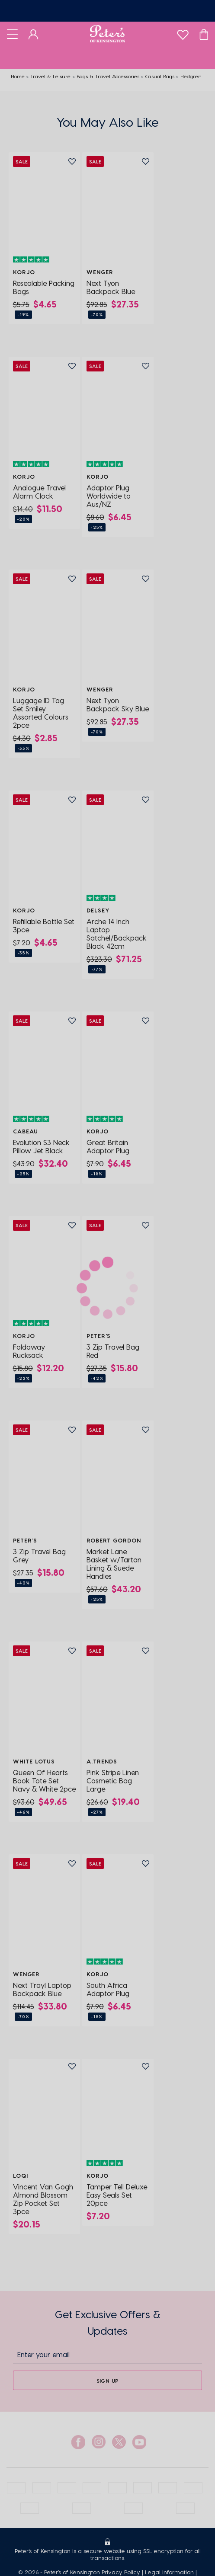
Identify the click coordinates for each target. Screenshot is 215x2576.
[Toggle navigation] (12, 34)
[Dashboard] (34, 34)
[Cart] (203, 34)
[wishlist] (183, 33)
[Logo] (107, 33)
